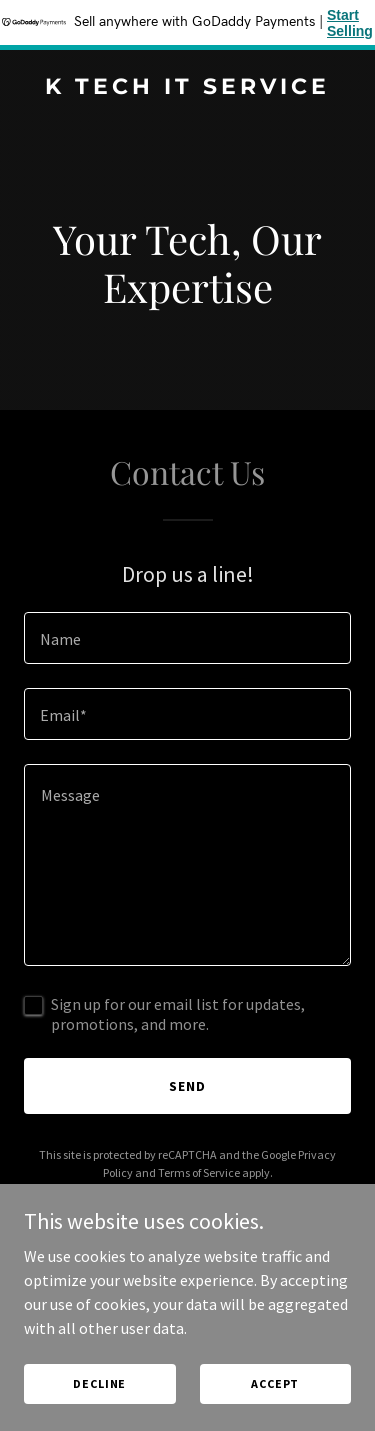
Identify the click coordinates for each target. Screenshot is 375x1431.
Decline (99, 1383)
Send (187, 1086)
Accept (275, 1383)
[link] (187, 88)
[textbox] (187, 638)
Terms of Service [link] (199, 1172)
